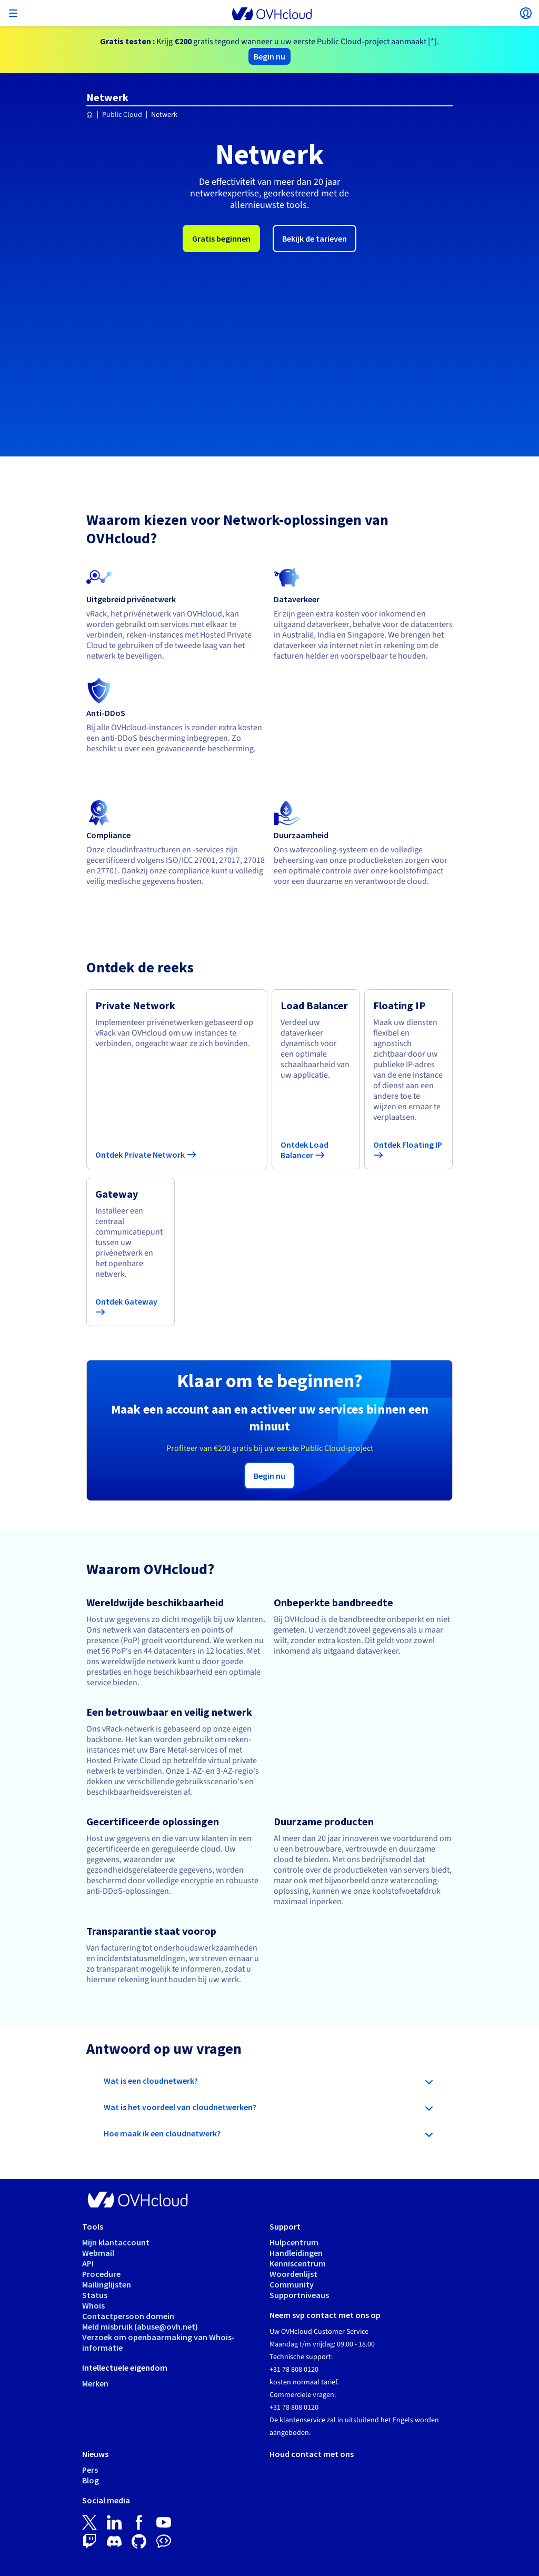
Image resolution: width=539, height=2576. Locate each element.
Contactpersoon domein (128, 2239)
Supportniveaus (299, 2218)
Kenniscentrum (298, 2186)
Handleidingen (296, 2176)
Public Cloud (122, 114)
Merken (95, 2306)
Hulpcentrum (294, 2165)
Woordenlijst (293, 2197)
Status (94, 2218)
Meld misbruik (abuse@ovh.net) (140, 2249)
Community (292, 2207)
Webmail (98, 2176)
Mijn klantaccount (115, 2165)
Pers (90, 2393)
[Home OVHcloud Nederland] (89, 115)
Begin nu (269, 56)
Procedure (101, 2197)
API (88, 2186)
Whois (93, 2228)
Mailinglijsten (106, 2207)
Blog (90, 2403)
